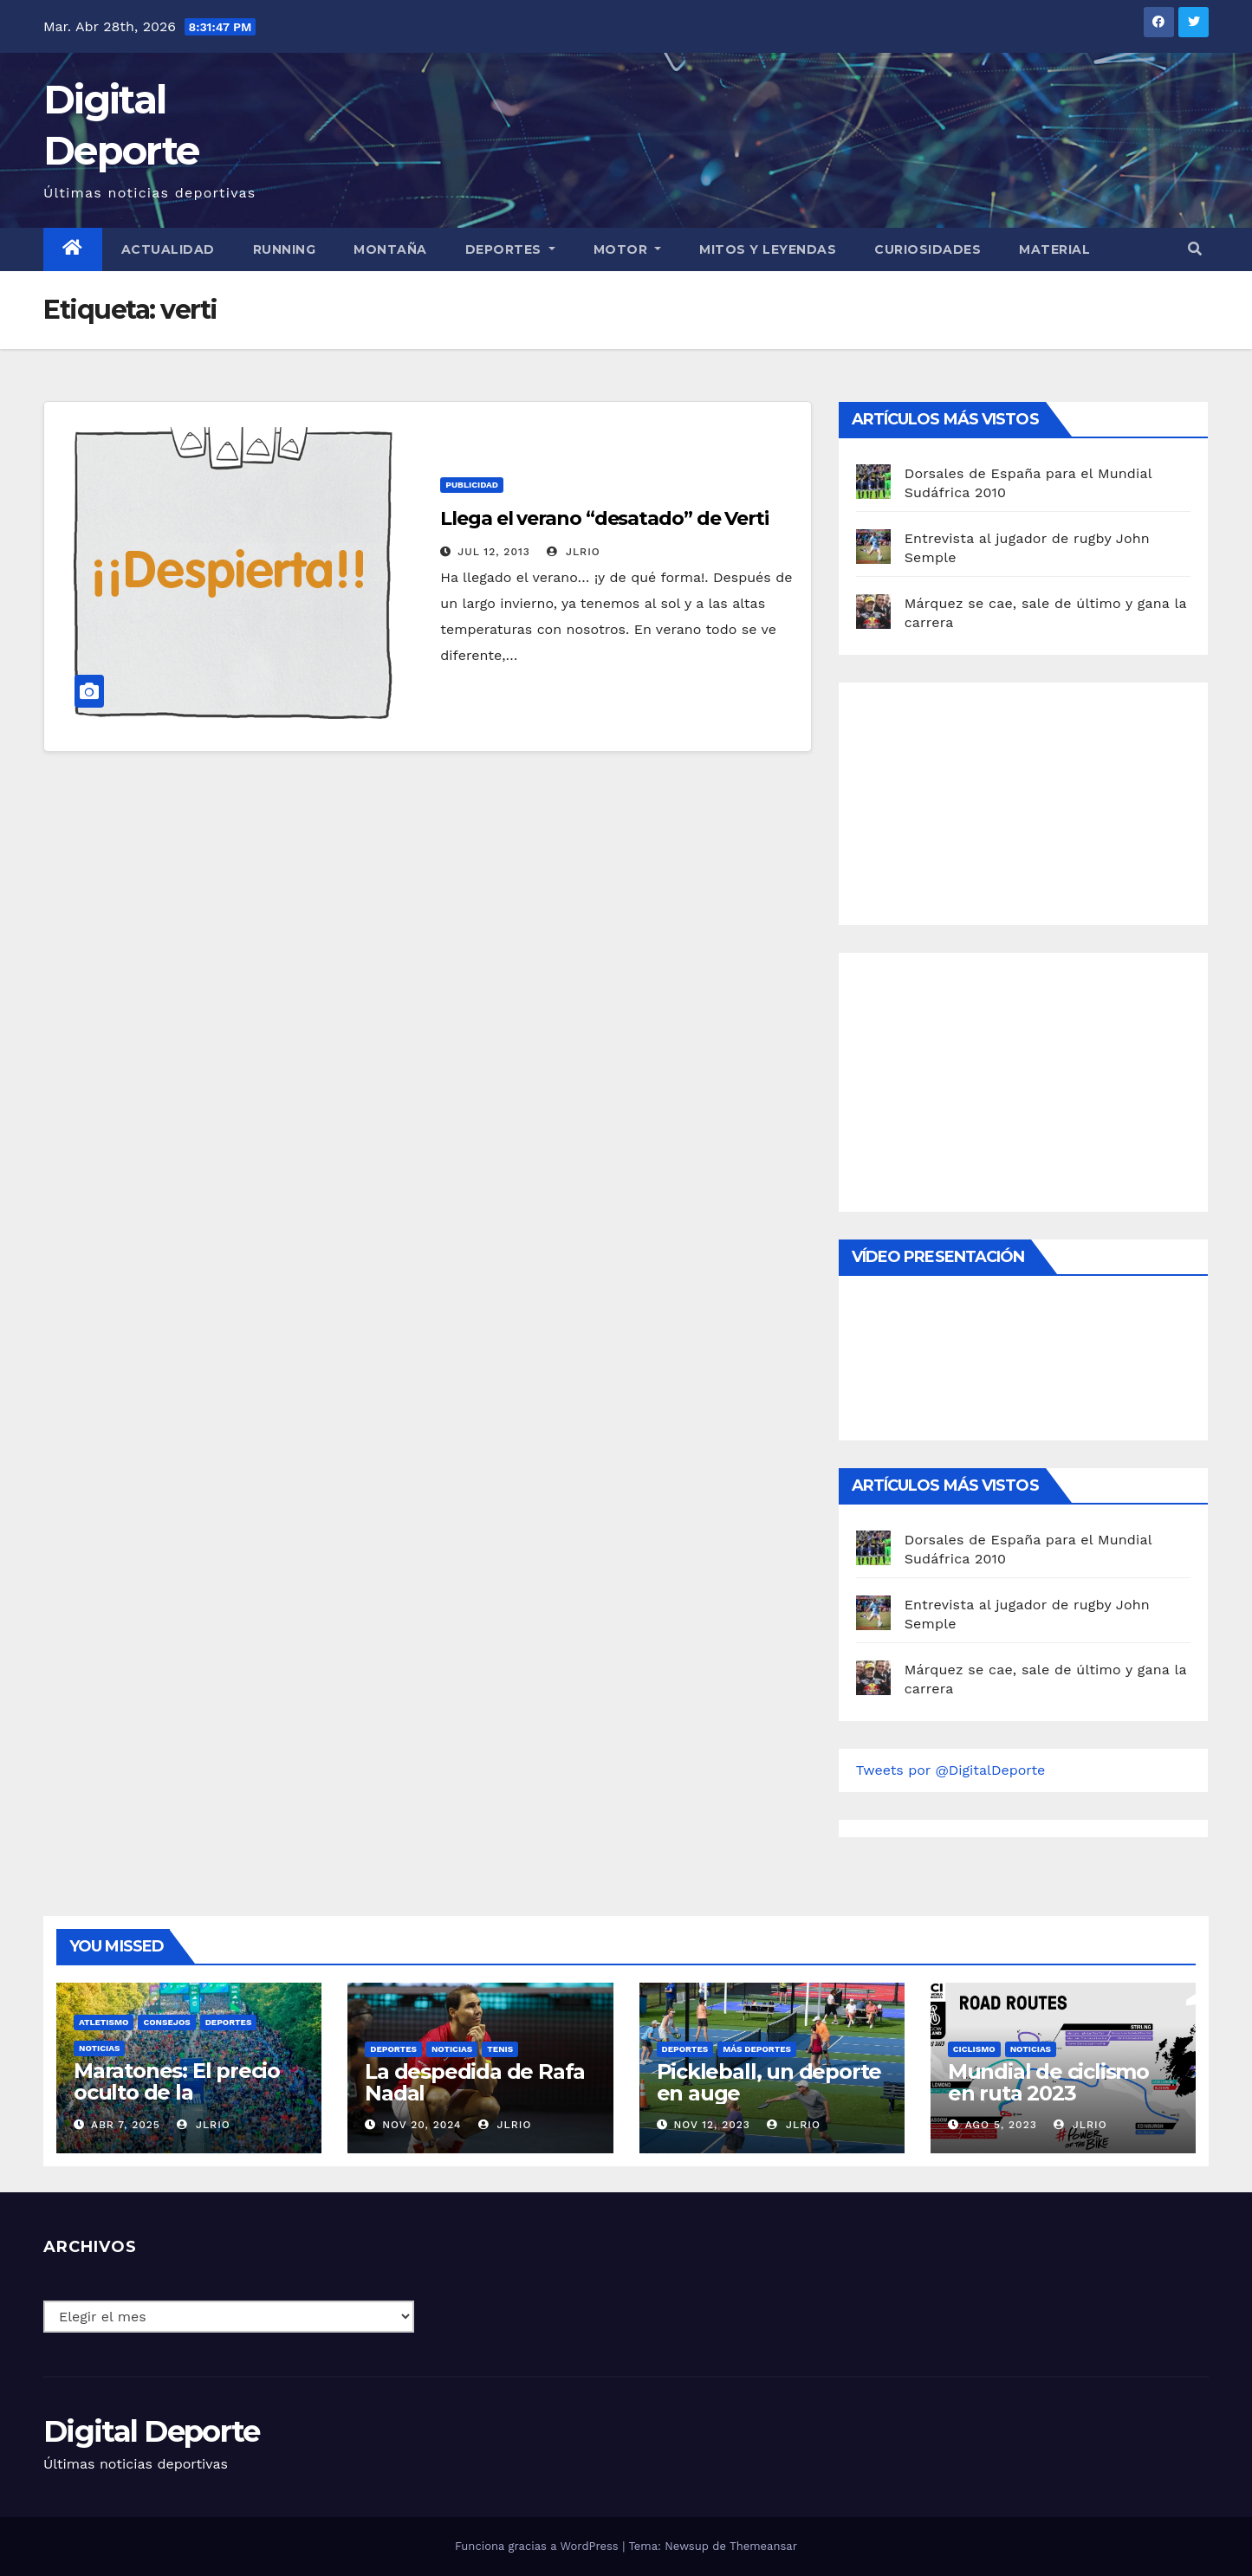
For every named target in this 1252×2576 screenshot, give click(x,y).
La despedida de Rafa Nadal (475, 2082)
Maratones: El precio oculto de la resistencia (177, 2092)
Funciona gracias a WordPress (538, 2546)
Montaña (390, 249)
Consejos (166, 2022)
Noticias (99, 2048)
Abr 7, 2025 (125, 2125)
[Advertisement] (986, 799)
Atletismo (103, 2022)
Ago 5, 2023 (1001, 2125)
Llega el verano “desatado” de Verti (604, 518)
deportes (228, 2022)
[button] (1195, 249)
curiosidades (927, 249)
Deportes (510, 249)
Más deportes (757, 2049)
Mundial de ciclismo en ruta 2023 (1048, 2082)
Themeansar (763, 2546)
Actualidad (168, 249)
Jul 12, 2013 (493, 552)
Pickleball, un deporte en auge (769, 2082)
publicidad (471, 484)
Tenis (500, 2049)
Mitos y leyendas (767, 249)
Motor (628, 249)
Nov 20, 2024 (421, 2125)
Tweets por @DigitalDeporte (951, 1770)
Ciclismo (974, 2049)
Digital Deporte (151, 2431)
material (1054, 249)
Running (284, 249)
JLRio (573, 552)
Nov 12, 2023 (711, 2125)
